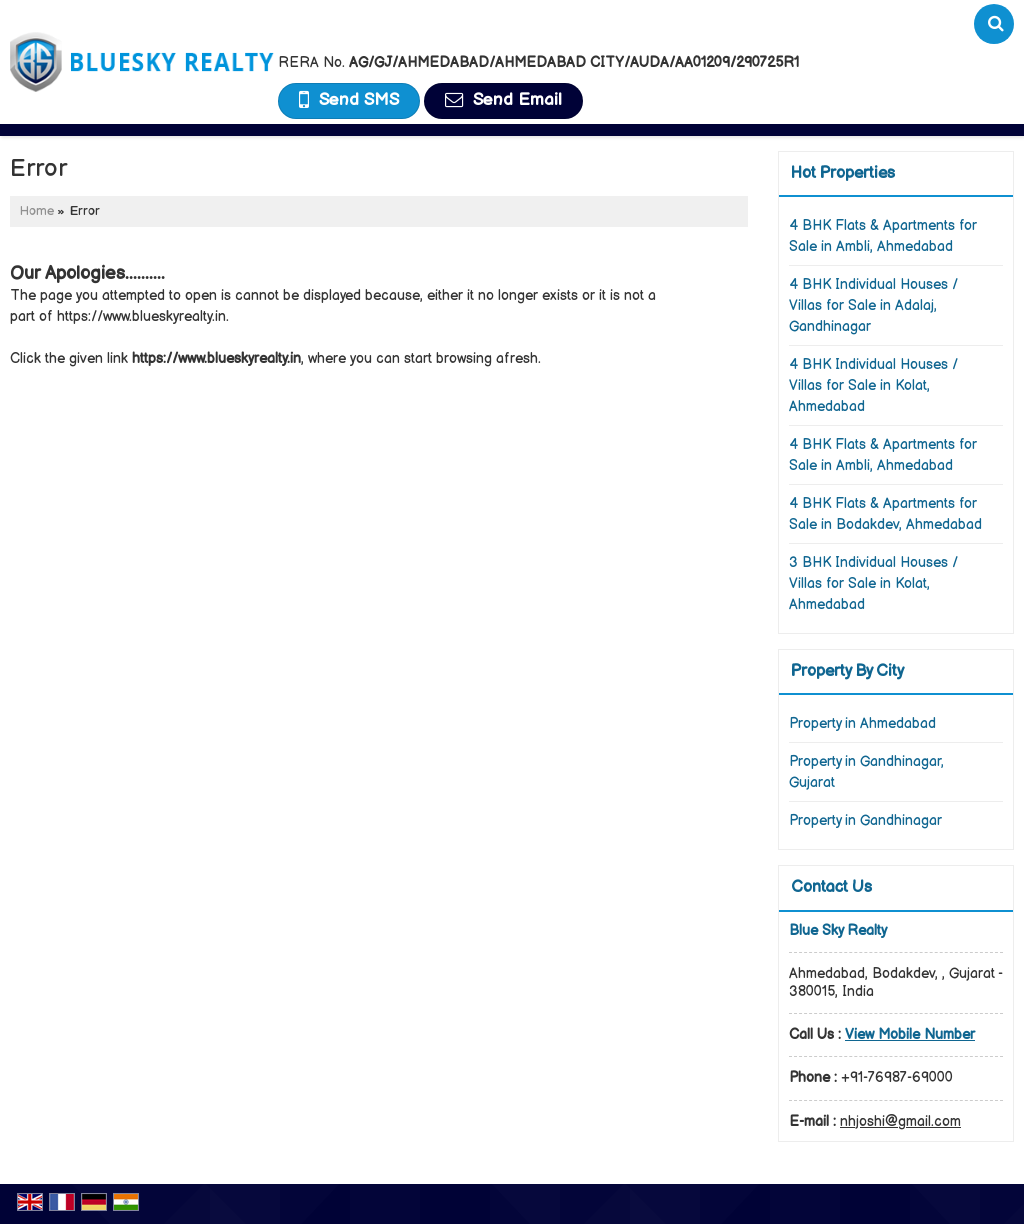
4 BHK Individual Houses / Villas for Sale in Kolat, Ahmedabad (873, 385)
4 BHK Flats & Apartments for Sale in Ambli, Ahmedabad (883, 236)
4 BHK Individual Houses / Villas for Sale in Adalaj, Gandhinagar (873, 305)
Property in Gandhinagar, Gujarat (866, 772)
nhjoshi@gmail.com (900, 1121)
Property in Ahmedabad (862, 723)
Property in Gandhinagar (865, 820)
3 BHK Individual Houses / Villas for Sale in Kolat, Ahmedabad (873, 583)
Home (37, 211)
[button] (910, 1034)
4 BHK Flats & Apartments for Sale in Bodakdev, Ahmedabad (885, 514)
